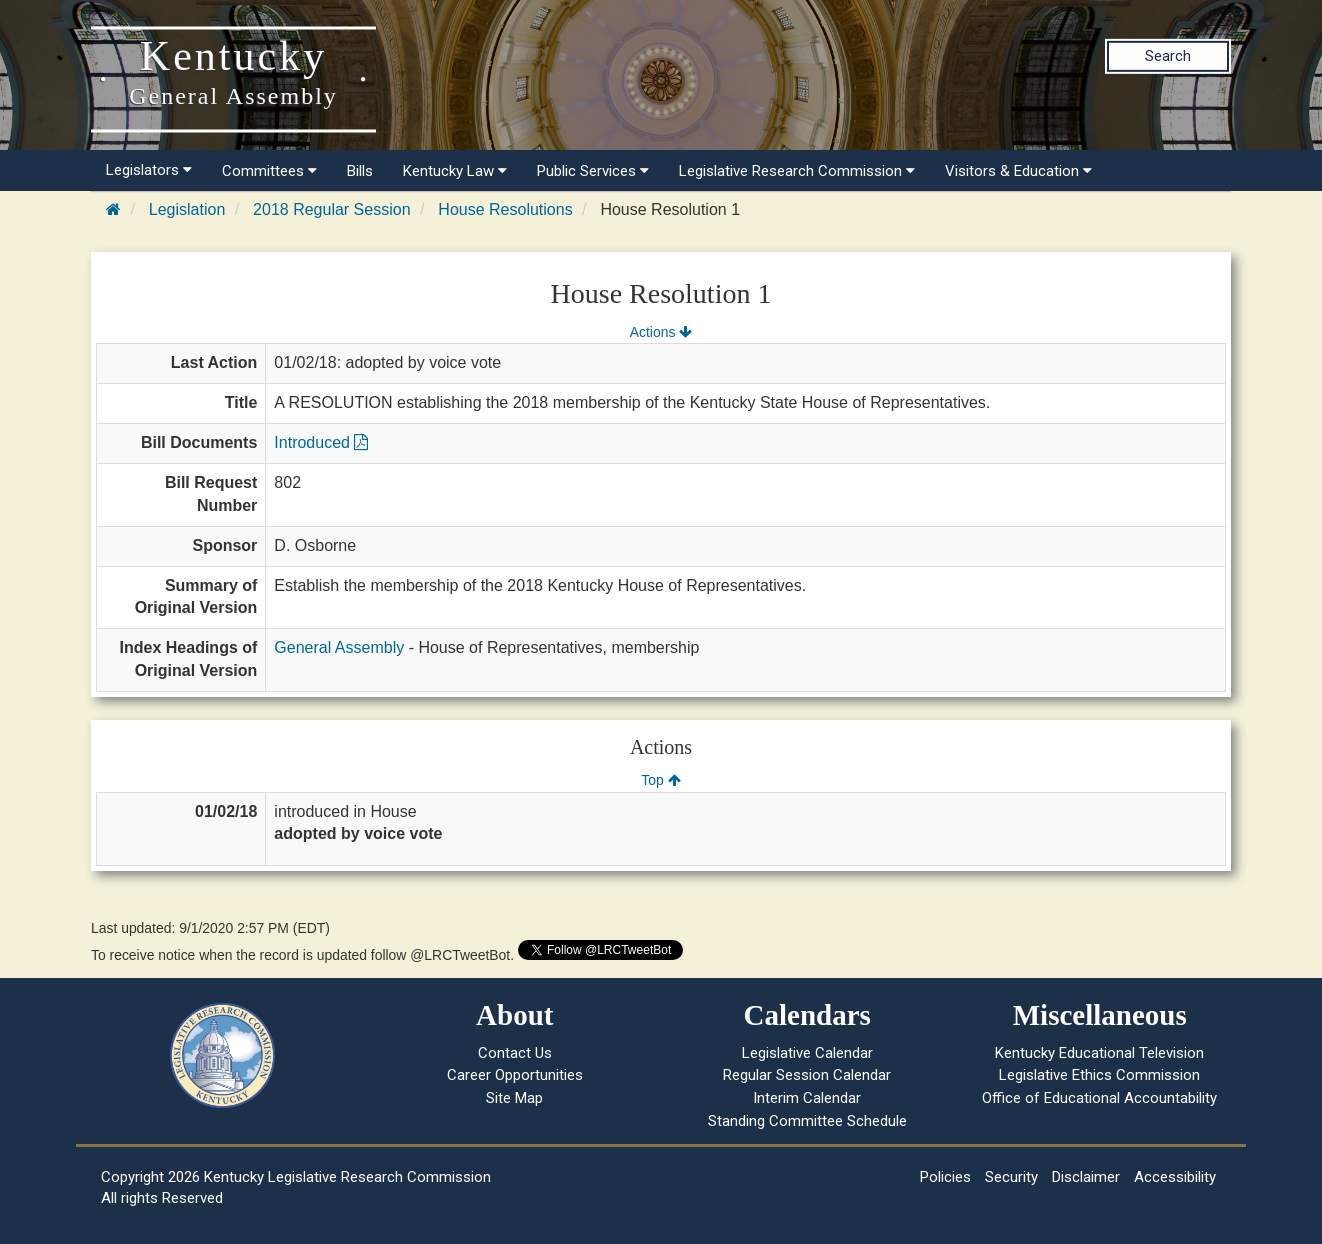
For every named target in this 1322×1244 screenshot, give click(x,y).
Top (660, 780)
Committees (269, 171)
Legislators (149, 170)
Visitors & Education (1018, 171)
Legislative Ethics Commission (1099, 1075)
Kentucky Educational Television (1099, 1053)
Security (1011, 1177)
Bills (360, 171)
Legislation (187, 209)
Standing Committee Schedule (807, 1121)
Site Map (514, 1098)
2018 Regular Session (331, 209)
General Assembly (339, 647)
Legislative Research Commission (797, 171)
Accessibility (1175, 1177)
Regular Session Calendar (807, 1075)
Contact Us (515, 1053)
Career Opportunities (515, 1075)
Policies (945, 1177)
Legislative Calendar (807, 1053)
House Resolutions (505, 209)
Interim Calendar (807, 1098)
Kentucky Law (455, 171)
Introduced (321, 442)
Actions (661, 332)
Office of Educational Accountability (1099, 1098)
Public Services (593, 171)
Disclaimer (1086, 1177)
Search (1168, 56)
